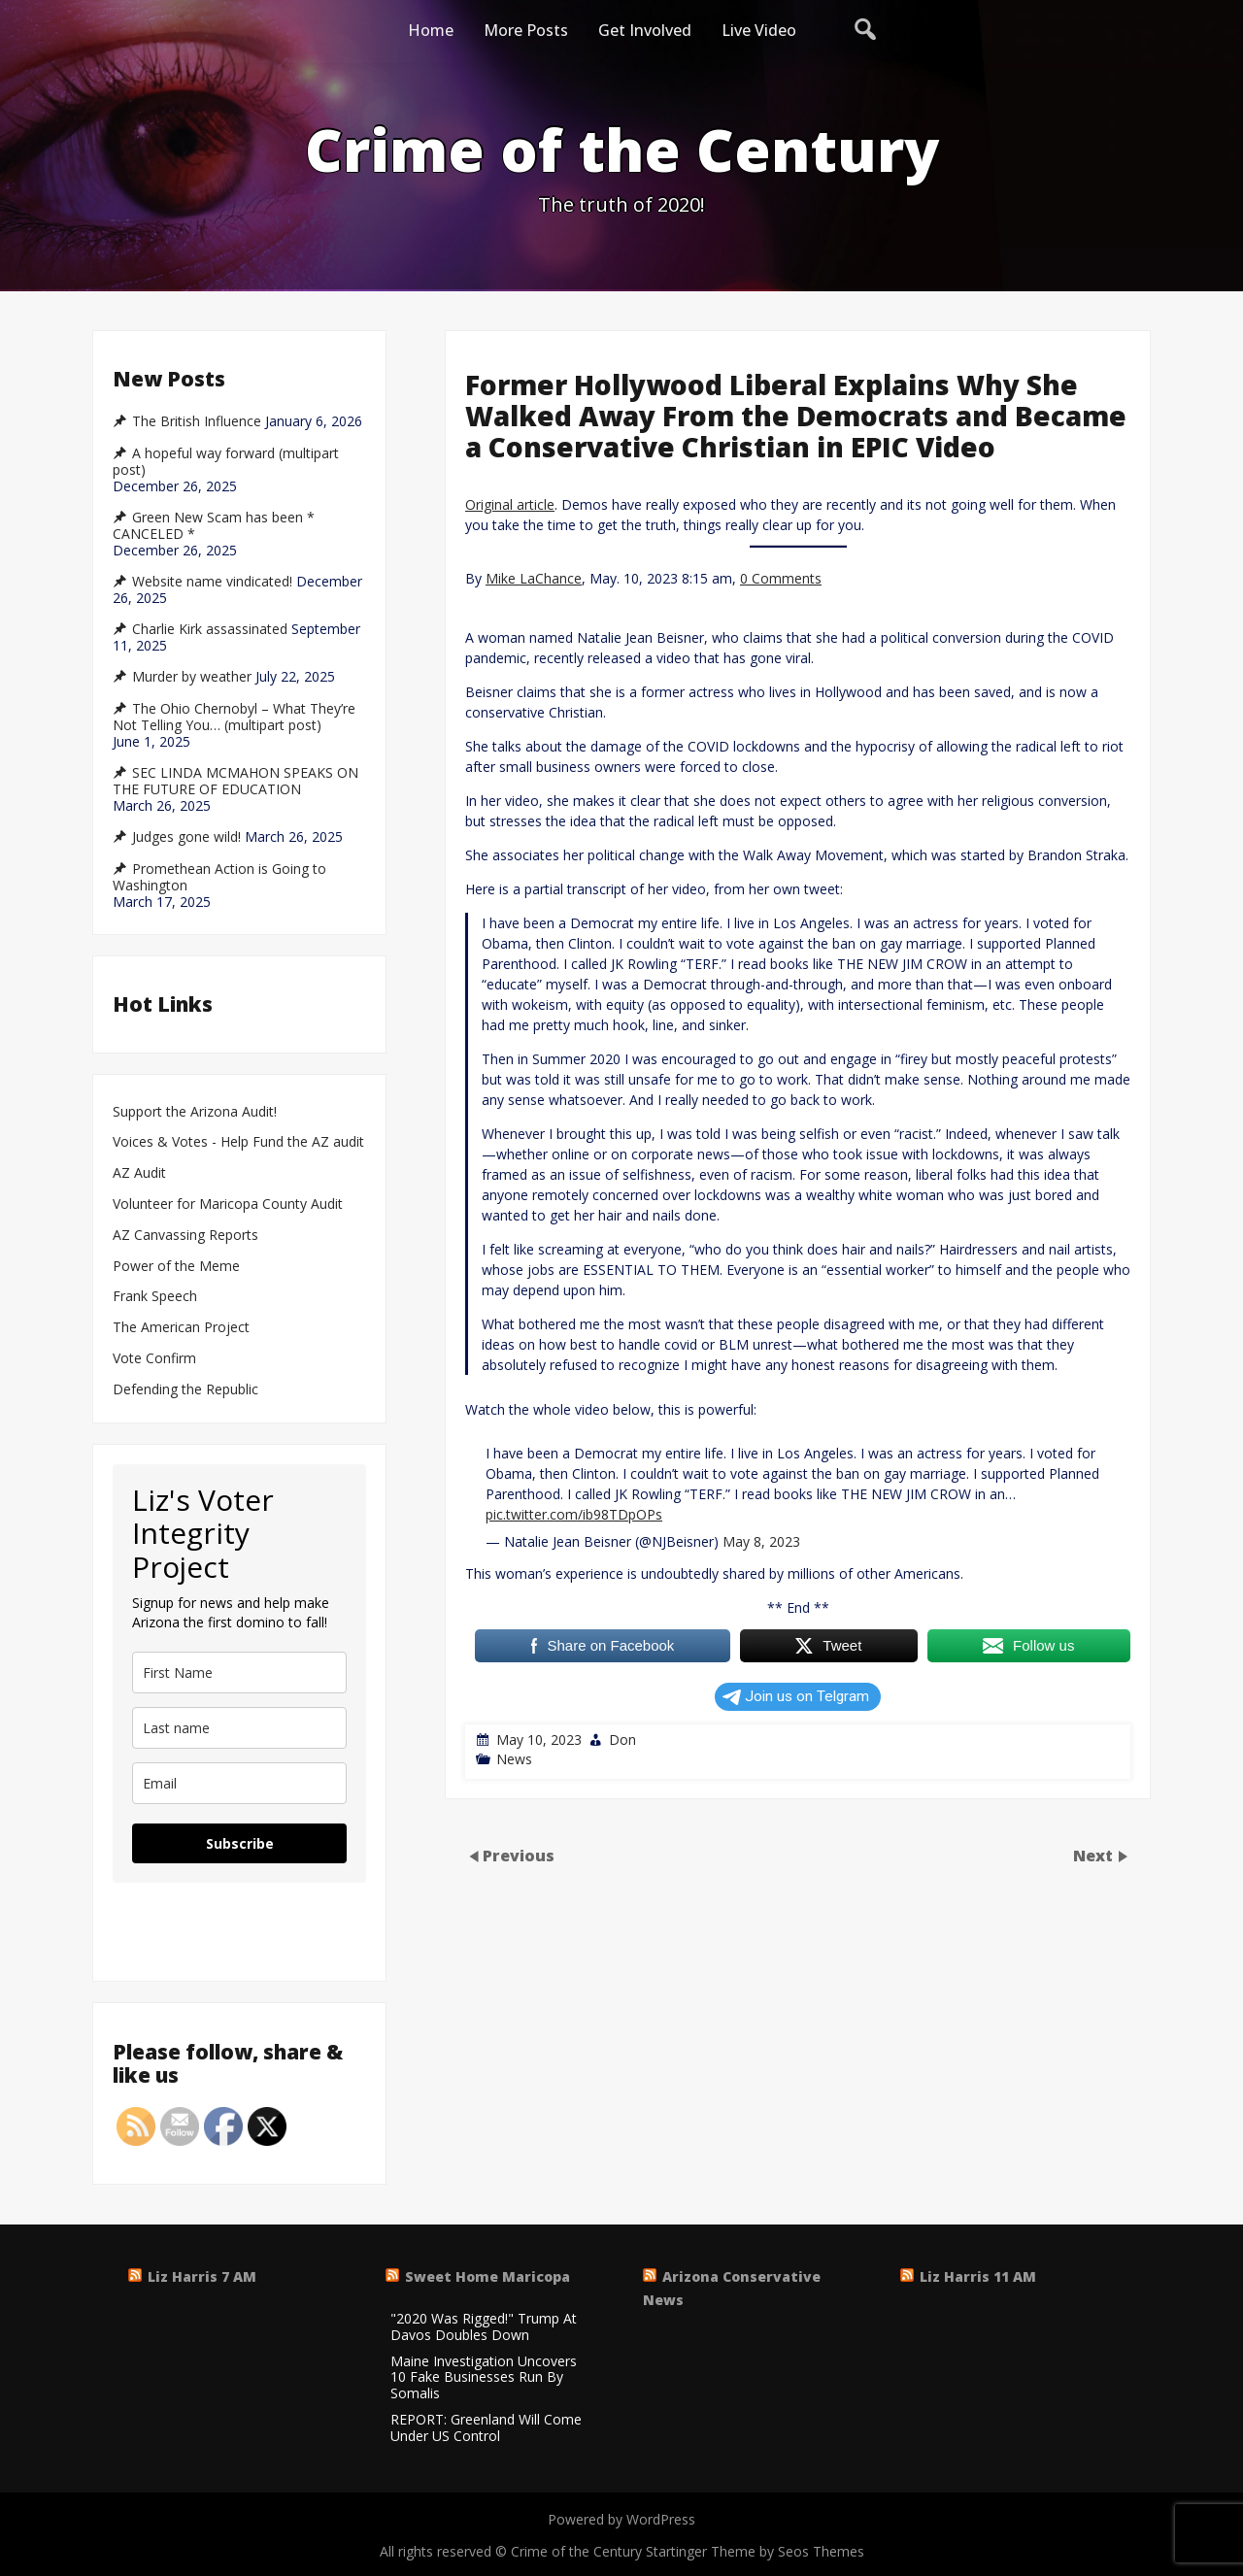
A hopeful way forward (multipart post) (226, 462)
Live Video (759, 30)
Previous (518, 1855)
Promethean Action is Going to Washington (219, 877)
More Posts (526, 30)
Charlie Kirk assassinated (209, 629)
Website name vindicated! (212, 581)
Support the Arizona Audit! (195, 1112)
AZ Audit (139, 1173)
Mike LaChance (534, 578)
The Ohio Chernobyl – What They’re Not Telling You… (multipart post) (234, 717)
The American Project (181, 1328)
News (514, 1759)
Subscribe (240, 1843)
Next (1095, 1855)
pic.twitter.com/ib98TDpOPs (574, 1514)
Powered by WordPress (621, 2519)
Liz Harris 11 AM (978, 2276)
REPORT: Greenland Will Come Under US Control (486, 2428)
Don (622, 1739)
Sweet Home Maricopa (487, 2276)
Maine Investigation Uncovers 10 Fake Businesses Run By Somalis (483, 2378)
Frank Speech (155, 1296)
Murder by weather (192, 677)
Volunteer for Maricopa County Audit (230, 1204)
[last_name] (239, 1728)
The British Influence (196, 421)
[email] (239, 1783)
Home (431, 30)
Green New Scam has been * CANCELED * (214, 526)
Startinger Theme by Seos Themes (755, 2551)
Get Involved (644, 30)
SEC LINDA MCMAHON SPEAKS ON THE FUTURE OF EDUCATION (235, 781)
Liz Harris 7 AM (202, 2276)
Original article (509, 504)
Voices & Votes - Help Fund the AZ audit (238, 1142)
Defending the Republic (185, 1390)
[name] (239, 1672)
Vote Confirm (154, 1359)
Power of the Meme (176, 1266)
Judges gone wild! (186, 837)
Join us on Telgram (795, 1696)
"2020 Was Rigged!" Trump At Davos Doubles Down (483, 2327)
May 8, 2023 (761, 1541)
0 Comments (781, 578)
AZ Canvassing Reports (185, 1235)
